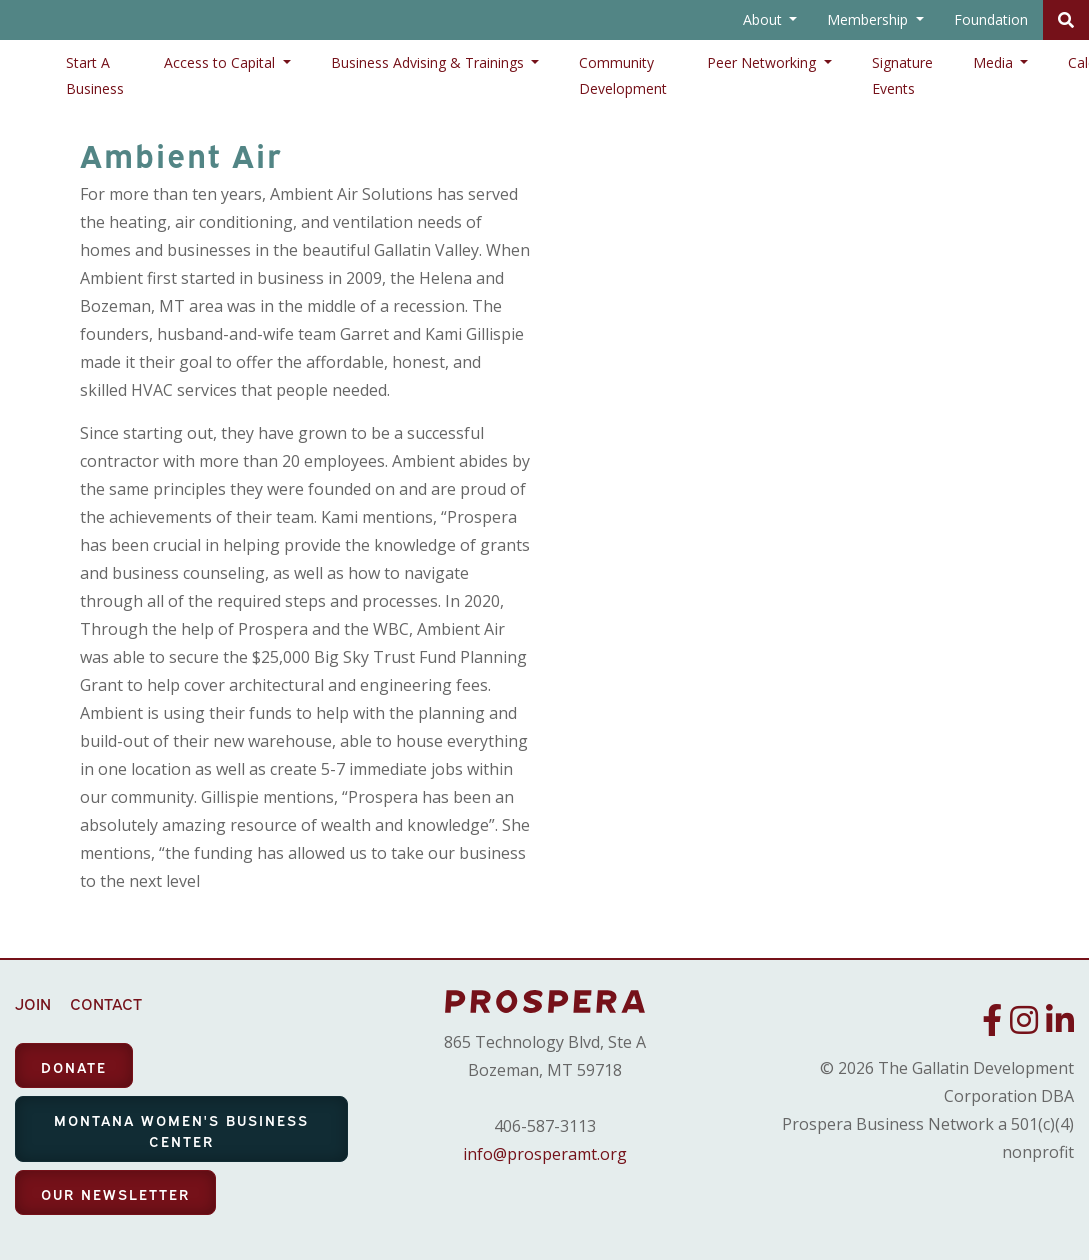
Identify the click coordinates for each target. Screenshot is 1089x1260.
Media (995, 62)
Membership (869, 19)
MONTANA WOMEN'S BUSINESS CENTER (181, 1130)
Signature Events (902, 75)
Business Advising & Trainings (429, 62)
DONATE (74, 1066)
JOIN (33, 1003)
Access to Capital (221, 62)
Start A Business (95, 75)
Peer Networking (763, 62)
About (764, 19)
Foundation (991, 19)
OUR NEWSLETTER (115, 1193)
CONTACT (106, 1003)
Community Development (623, 75)
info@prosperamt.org (545, 1154)
